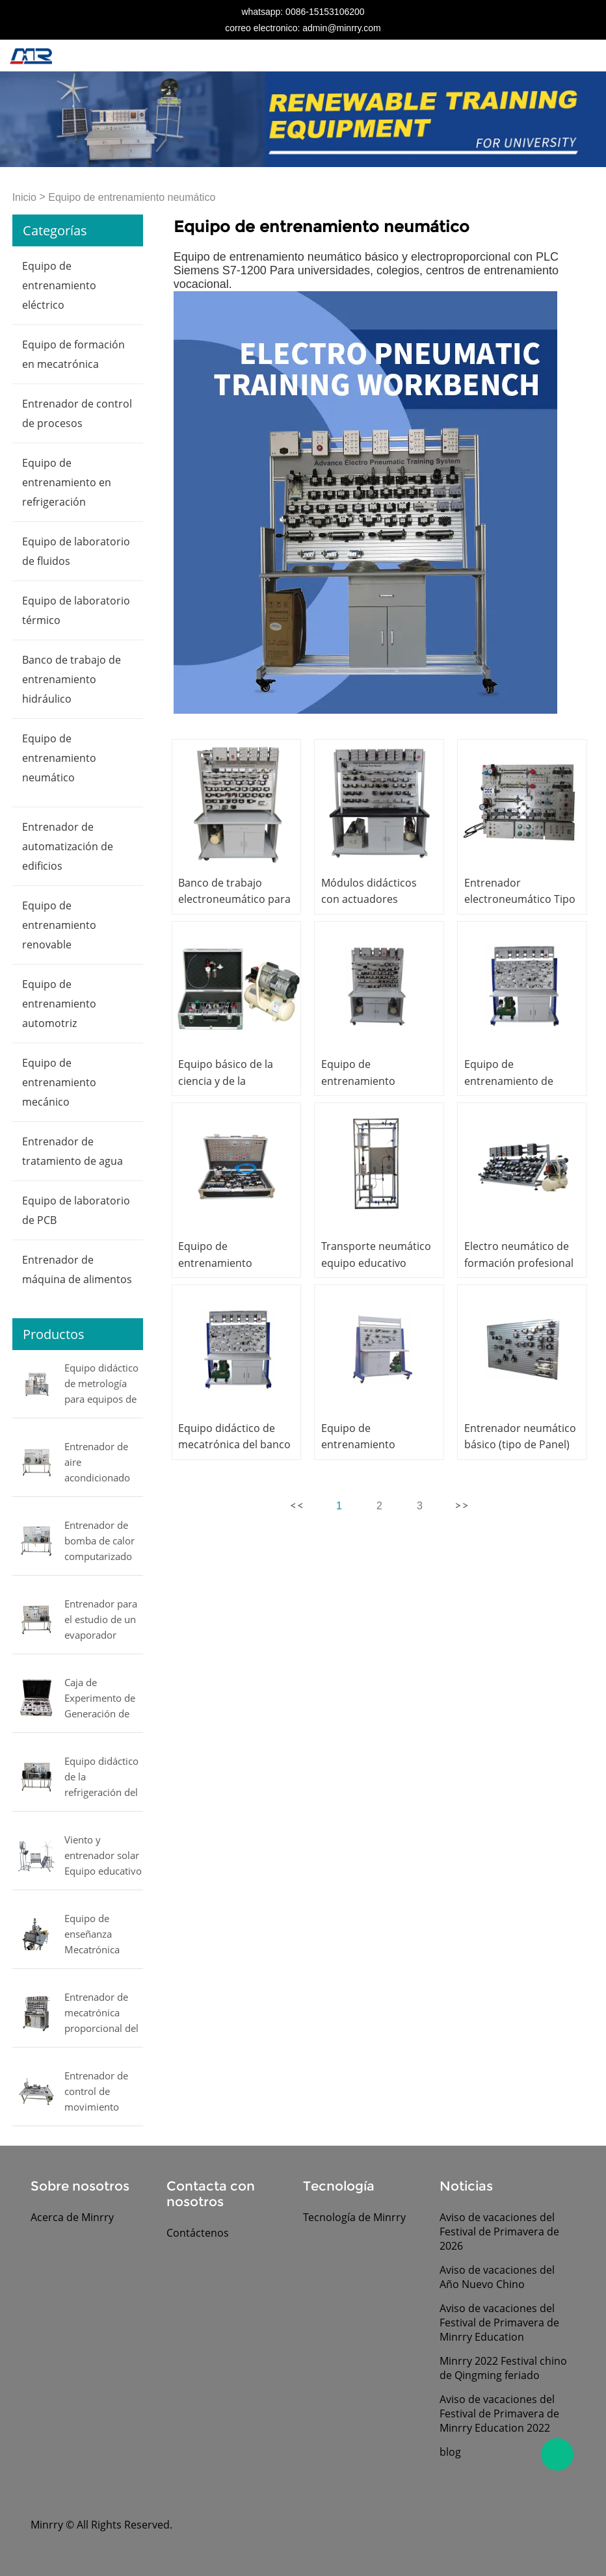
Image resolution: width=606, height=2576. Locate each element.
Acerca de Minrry (72, 2217)
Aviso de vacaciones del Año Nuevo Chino (497, 2277)
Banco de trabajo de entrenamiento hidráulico (71, 679)
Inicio (24, 197)
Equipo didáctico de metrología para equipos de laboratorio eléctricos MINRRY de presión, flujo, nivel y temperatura (101, 1384)
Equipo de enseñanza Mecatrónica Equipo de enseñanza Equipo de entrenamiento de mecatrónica (98, 1935)
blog (450, 2452)
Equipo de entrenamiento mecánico (59, 1082)
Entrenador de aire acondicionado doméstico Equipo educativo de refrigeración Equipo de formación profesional (103, 1463)
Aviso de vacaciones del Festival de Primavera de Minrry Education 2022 (499, 2413)
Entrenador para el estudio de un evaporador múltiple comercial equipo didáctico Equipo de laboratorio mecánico (103, 1620)
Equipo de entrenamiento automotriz (59, 1003)
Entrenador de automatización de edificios (67, 846)
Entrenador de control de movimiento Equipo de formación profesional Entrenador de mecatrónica (96, 2092)
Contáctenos (197, 2233)
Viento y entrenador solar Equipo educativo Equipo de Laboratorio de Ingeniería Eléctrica (103, 1856)
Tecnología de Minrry (354, 2217)
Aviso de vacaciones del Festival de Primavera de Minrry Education (499, 2322)
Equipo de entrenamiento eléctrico (59, 285)
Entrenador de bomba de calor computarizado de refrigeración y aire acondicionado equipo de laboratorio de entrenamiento (103, 1541)
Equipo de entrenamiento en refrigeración (66, 482)
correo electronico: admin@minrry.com (303, 28)
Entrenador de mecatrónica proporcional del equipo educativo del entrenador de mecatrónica (103, 2013)
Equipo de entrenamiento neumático (131, 197)
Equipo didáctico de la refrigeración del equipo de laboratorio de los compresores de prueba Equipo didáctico (101, 1777)
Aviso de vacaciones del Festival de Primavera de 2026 (499, 2231)
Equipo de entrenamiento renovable (59, 925)
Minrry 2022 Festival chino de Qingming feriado (503, 2368)
